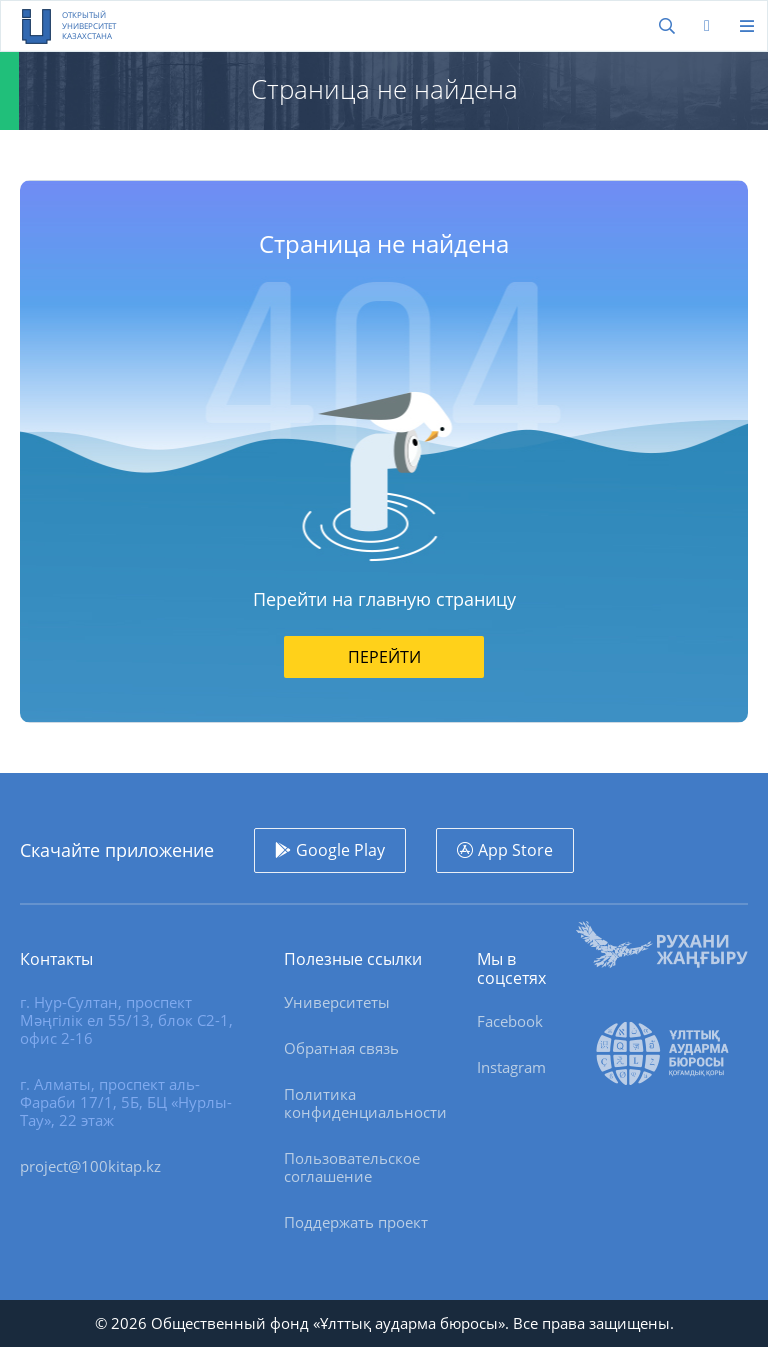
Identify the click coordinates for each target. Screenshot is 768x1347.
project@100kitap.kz (90, 1166)
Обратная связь (341, 1048)
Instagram (511, 1067)
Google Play (340, 850)
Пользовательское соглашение (352, 1167)
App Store (515, 850)
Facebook (510, 1021)
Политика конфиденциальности (365, 1103)
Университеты (337, 1002)
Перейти (384, 657)
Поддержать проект (356, 1222)
